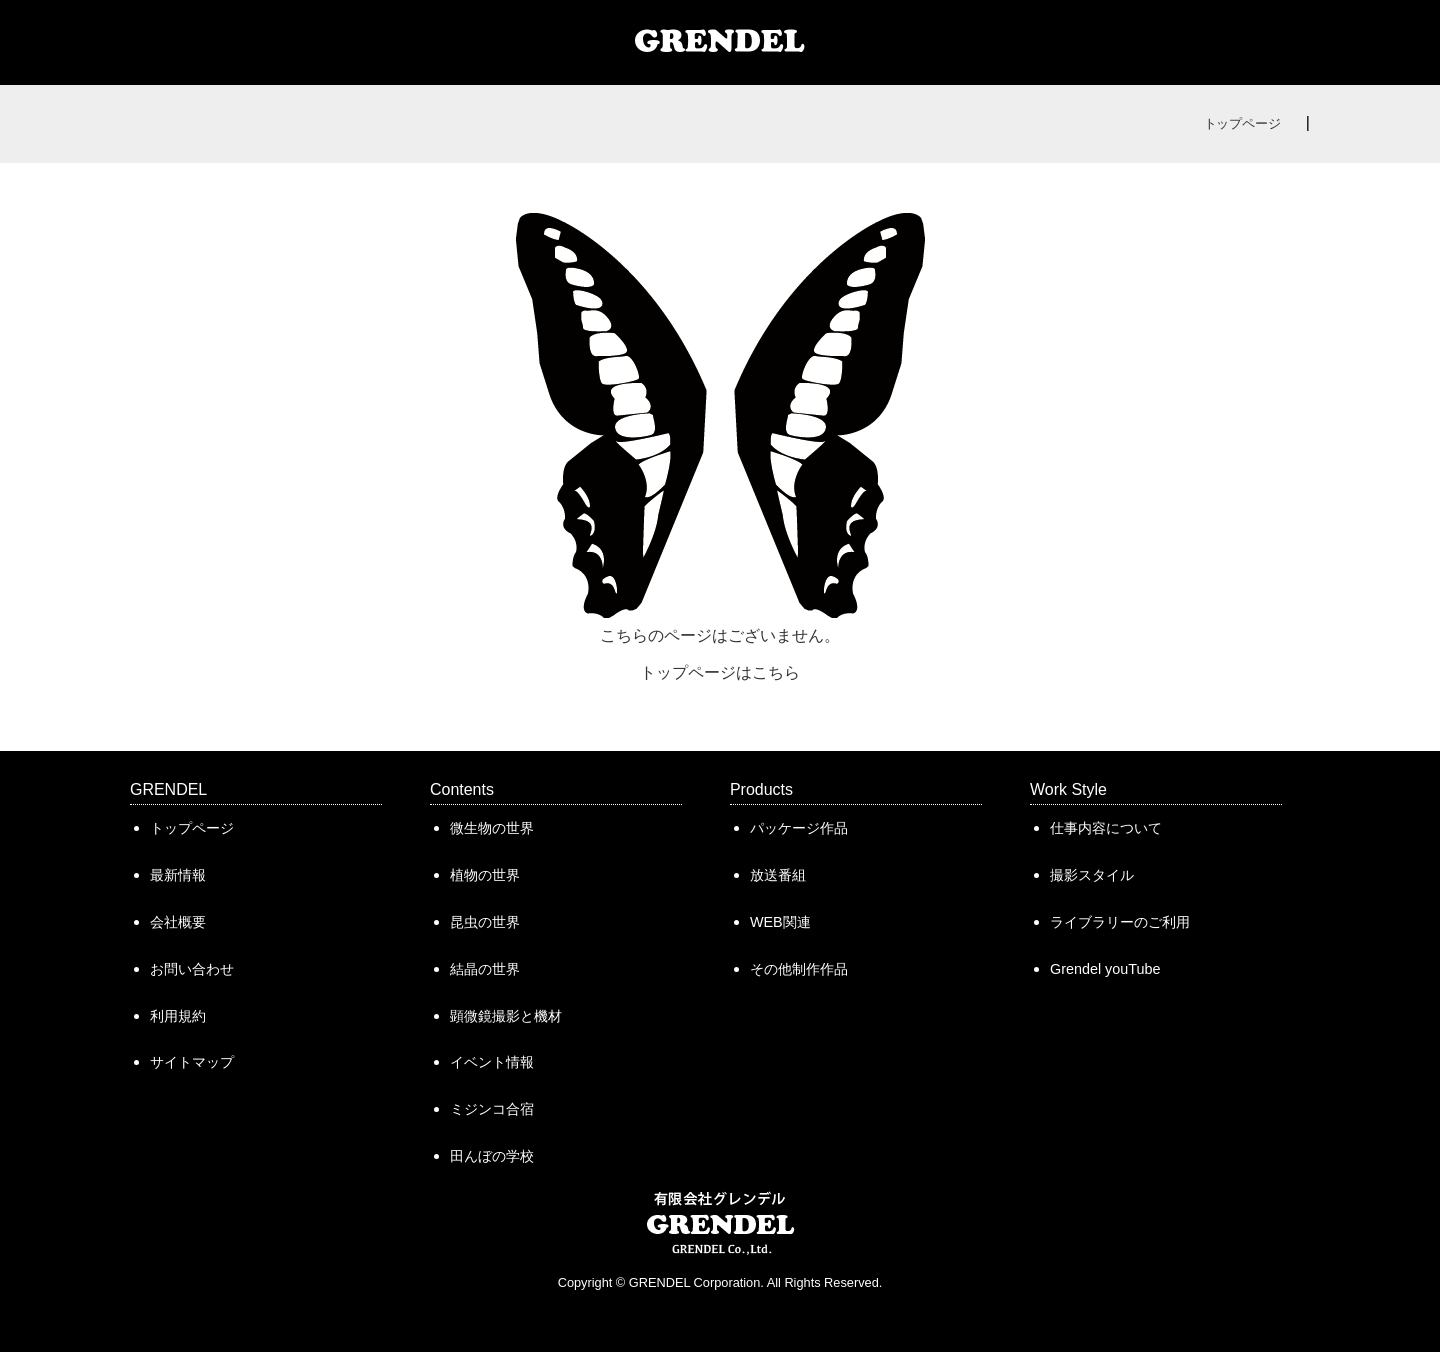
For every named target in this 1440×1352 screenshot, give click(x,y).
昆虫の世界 (485, 922)
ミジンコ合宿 (492, 1109)
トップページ (1243, 123)
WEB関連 (780, 922)
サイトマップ (192, 1062)
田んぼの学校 (492, 1156)
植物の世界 (485, 875)
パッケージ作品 (799, 828)
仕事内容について (1106, 828)
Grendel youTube (1105, 969)
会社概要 (178, 922)
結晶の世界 (485, 969)
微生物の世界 (492, 828)
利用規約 (178, 1016)
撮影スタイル (1092, 875)
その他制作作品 (799, 969)
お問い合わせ (192, 969)
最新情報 (178, 875)
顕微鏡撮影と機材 (506, 1016)
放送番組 (778, 875)
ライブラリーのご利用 (1120, 922)
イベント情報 (492, 1062)
